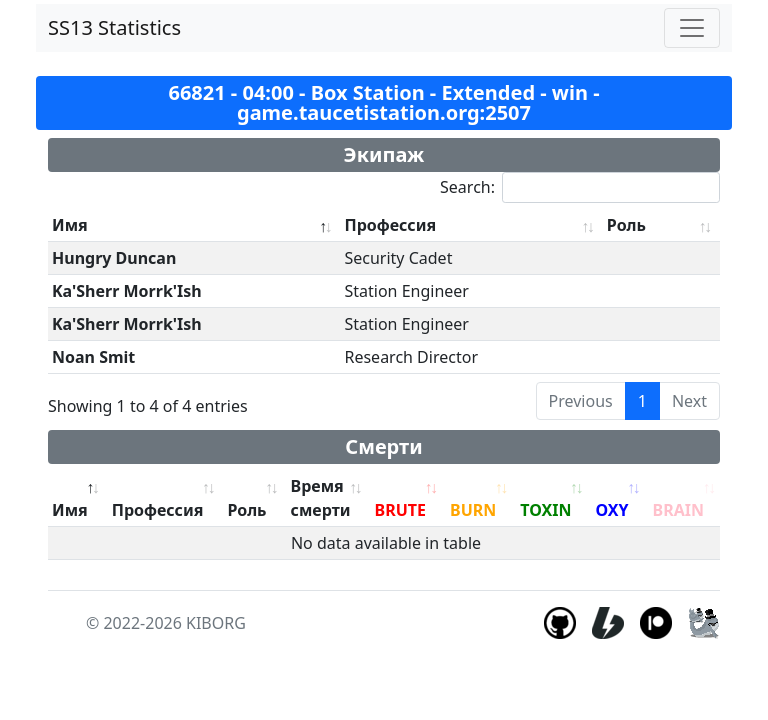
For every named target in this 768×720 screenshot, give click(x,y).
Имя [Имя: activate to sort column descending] (70, 225)
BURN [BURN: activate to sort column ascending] (473, 510)
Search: (580, 187)
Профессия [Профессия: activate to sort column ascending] (390, 225)
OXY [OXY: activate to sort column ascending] (611, 510)
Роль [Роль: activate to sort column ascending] (626, 225)
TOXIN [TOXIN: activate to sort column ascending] (545, 510)
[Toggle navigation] (692, 28)
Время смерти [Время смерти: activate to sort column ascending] (321, 498)
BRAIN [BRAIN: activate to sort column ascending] (678, 510)
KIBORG (216, 623)
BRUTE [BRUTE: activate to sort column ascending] (400, 510)
